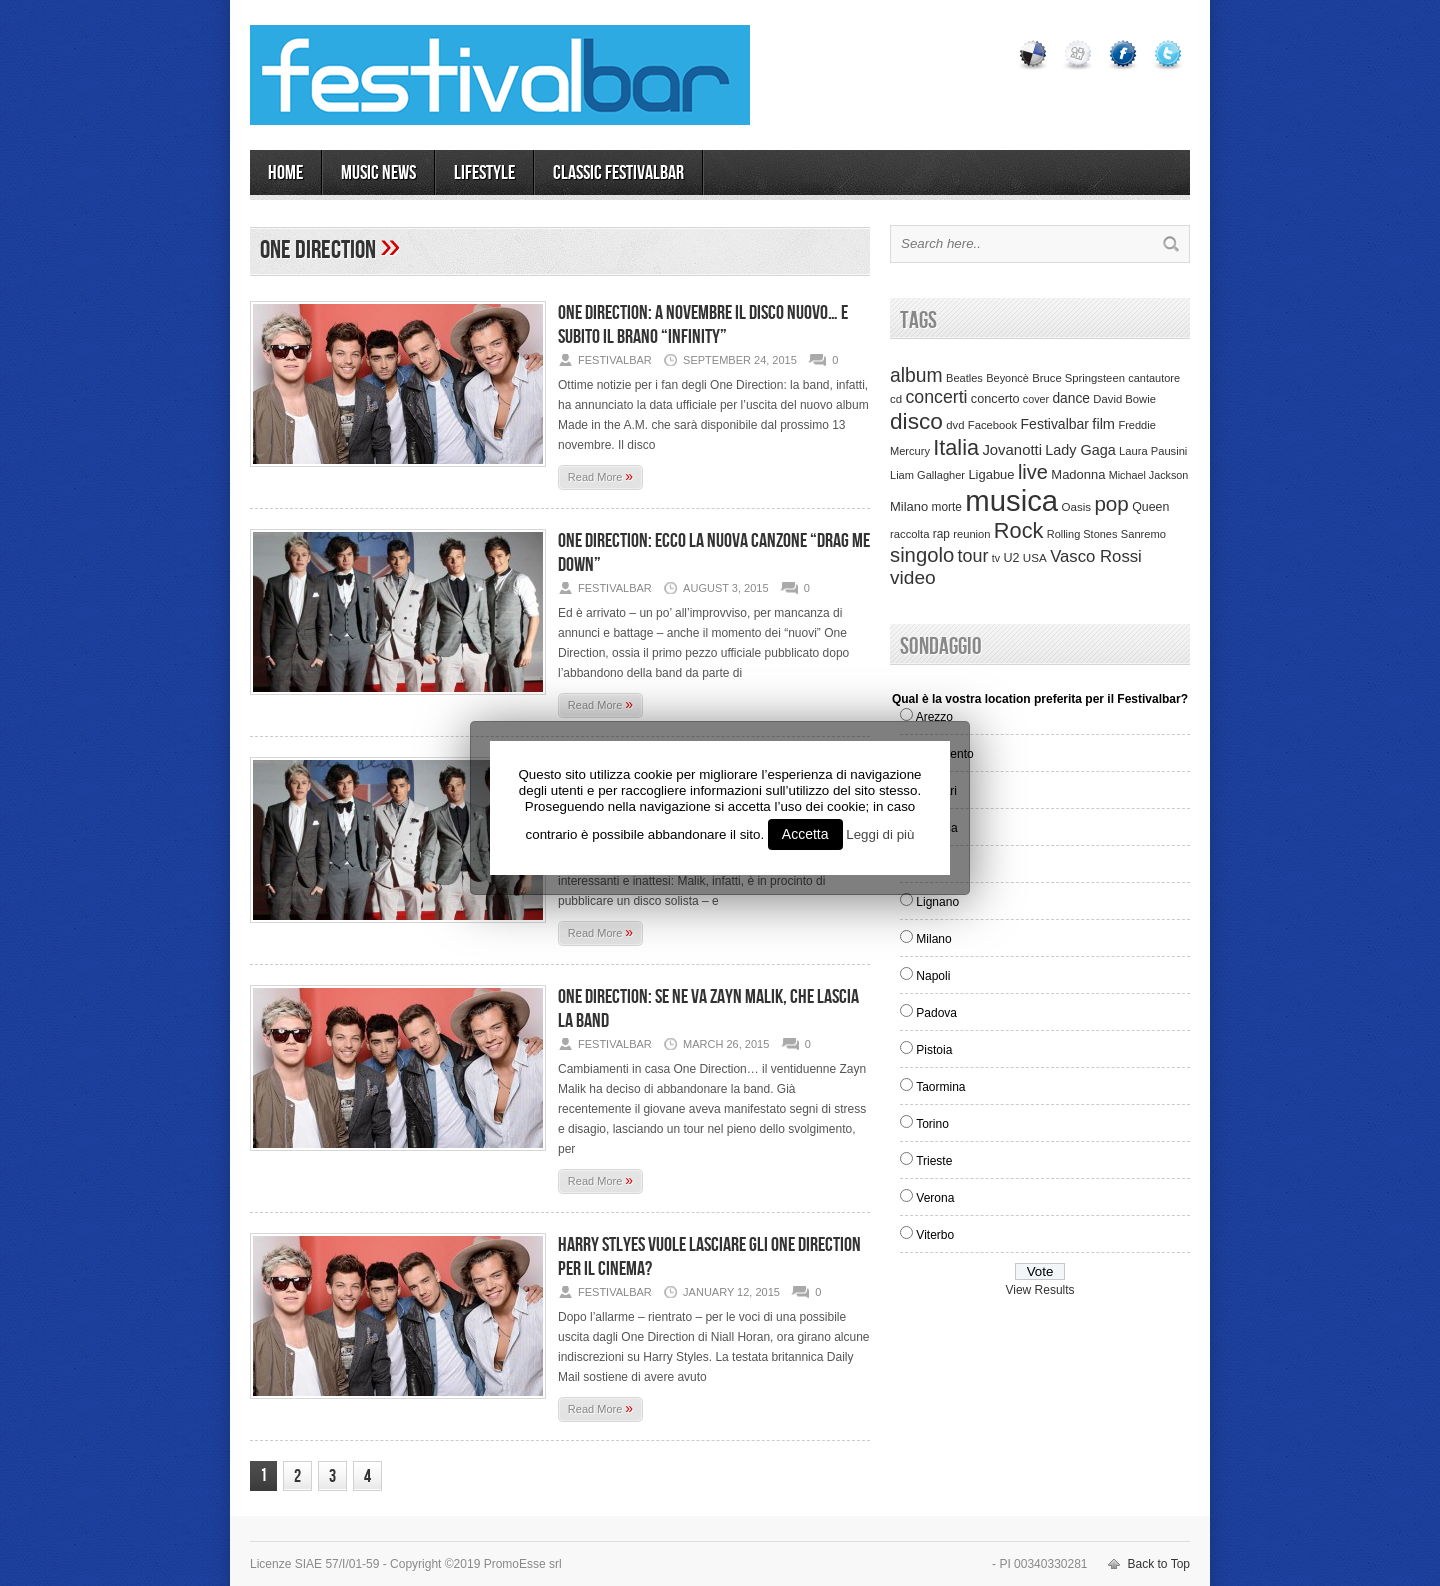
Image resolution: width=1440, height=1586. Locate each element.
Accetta (805, 834)
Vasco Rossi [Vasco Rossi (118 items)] (1096, 556)
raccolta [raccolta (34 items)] (909, 534)
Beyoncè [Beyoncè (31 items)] (1007, 378)
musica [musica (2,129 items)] (1011, 500)
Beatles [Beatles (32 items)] (964, 378)
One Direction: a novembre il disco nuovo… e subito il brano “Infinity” (703, 325)
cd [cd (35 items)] (896, 399)
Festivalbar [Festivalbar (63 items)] (1055, 424)
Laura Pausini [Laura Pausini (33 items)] (1153, 451)
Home (285, 173)
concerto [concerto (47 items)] (995, 399)
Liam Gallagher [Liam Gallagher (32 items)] (927, 475)
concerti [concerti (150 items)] (936, 397)
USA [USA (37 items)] (1035, 557)
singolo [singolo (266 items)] (922, 555)
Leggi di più (880, 834)
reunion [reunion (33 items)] (971, 534)
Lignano (937, 902)
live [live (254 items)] (1033, 472)
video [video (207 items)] (913, 577)
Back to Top (1159, 1564)
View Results (1039, 1290)
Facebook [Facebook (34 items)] (992, 425)
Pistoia (934, 1050)
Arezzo (934, 717)
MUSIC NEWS (378, 173)
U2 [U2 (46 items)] (1011, 558)
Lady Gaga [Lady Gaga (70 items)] (1080, 450)
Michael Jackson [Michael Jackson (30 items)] (1148, 475)
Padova (936, 1013)
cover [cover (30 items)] (1036, 399)
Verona (935, 1198)
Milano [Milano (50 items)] (909, 506)
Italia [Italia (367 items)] (956, 447)
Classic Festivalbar (618, 173)
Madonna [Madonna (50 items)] (1078, 474)
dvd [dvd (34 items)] (955, 425)
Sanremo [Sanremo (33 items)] (1143, 534)
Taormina (940, 1087)
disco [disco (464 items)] (916, 421)
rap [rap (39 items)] (941, 534)
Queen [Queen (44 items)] (1150, 507)
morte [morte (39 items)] (947, 507)
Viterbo (935, 1235)
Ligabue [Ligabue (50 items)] (991, 474)
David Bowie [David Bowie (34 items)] (1124, 399)
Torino (932, 1124)
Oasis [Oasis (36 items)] (1076, 507)
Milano (933, 939)
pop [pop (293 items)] (1111, 503)
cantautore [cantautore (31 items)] (1154, 378)
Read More (600, 476)
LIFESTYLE (484, 173)
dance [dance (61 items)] (1071, 398)
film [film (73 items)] (1103, 424)
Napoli (933, 976)
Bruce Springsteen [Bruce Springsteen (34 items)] (1078, 378)
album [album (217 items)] (916, 375)
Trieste (934, 1161)
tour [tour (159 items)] (973, 556)
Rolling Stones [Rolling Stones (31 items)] (1082, 534)
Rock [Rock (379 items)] (1019, 530)
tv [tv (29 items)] (996, 558)
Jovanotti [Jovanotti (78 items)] (1012, 450)
